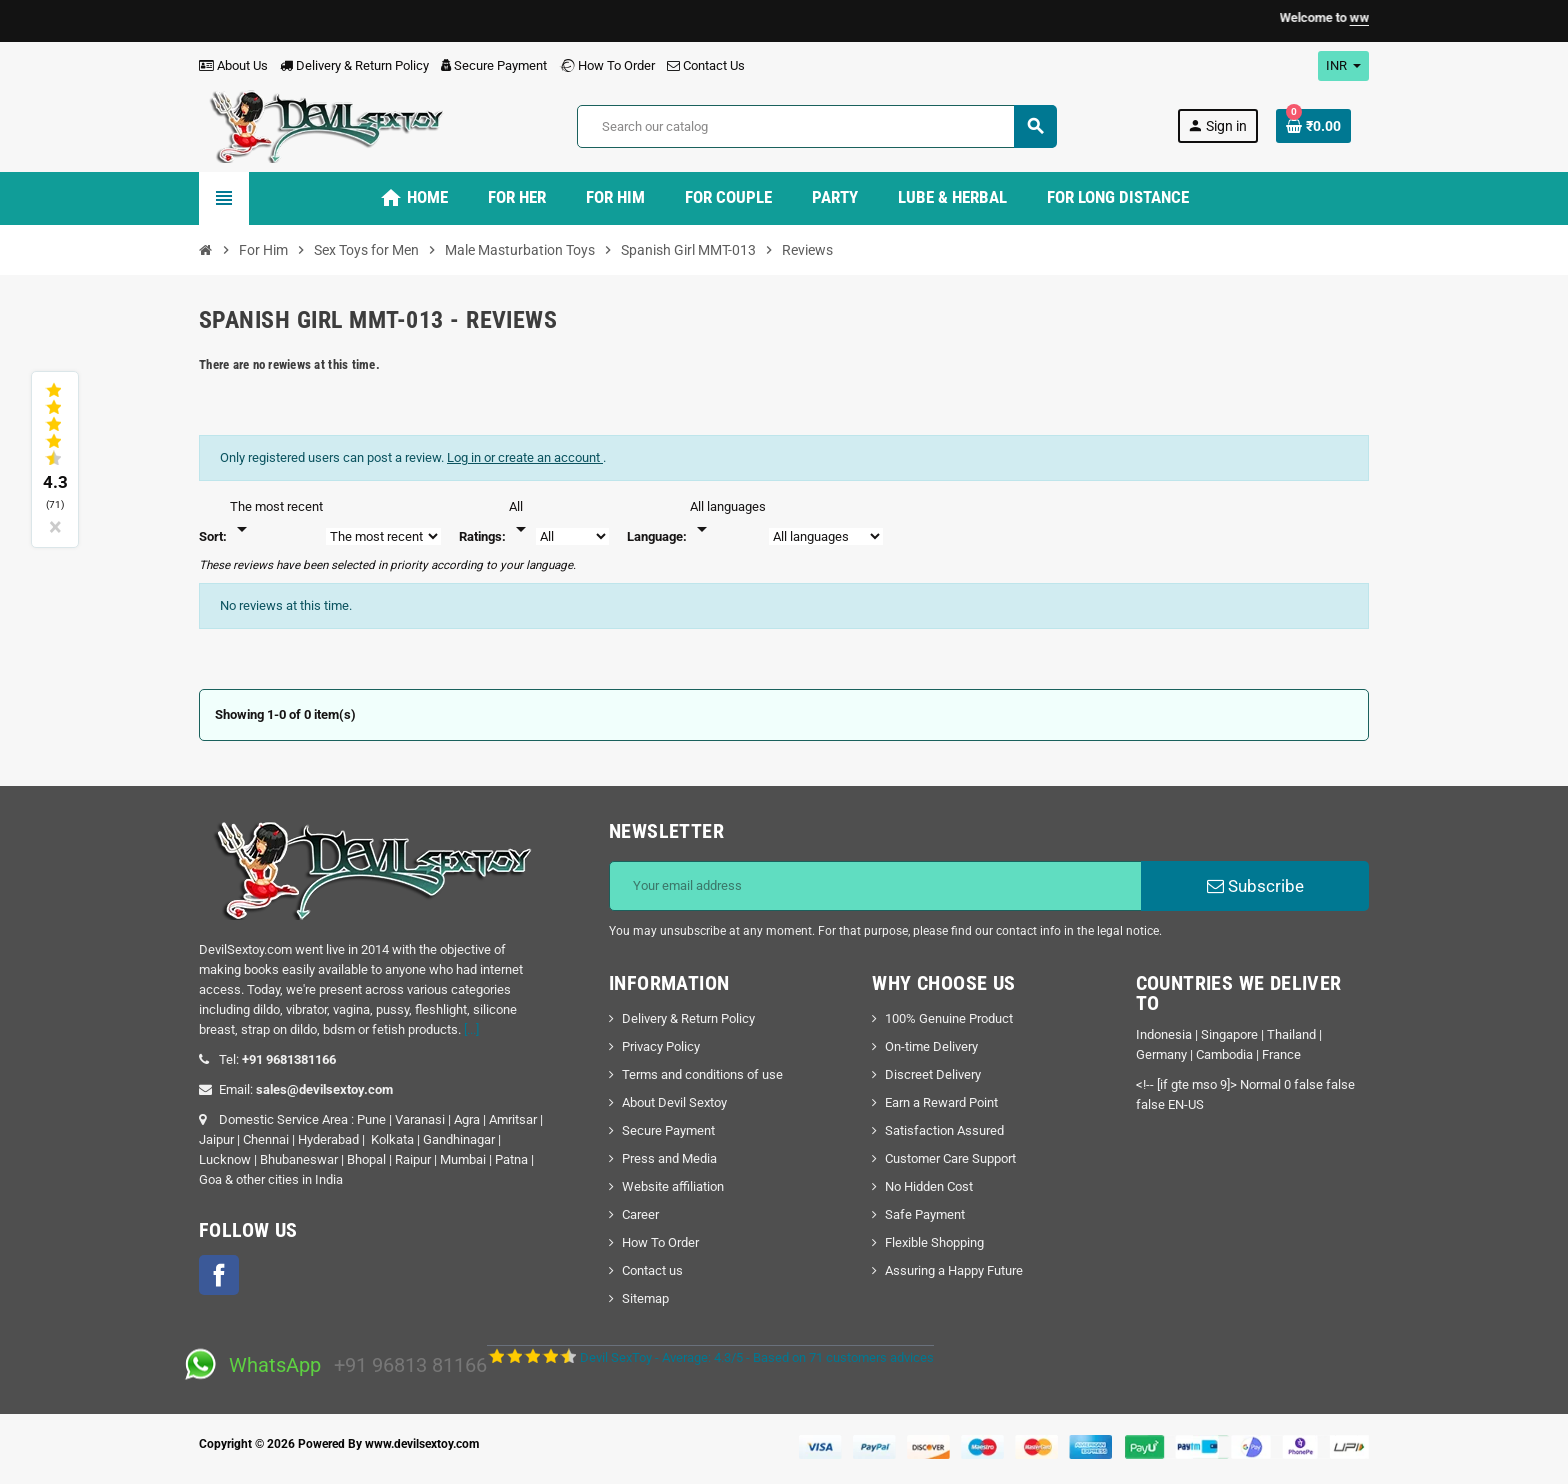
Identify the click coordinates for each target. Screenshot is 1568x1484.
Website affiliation (673, 1186)
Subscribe (1255, 886)
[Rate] (521, 519)
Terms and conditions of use (702, 1074)
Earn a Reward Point (941, 1102)
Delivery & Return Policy (354, 65)
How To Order (607, 65)
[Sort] (276, 519)
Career (640, 1214)
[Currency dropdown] (1343, 66)
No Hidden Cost (929, 1186)
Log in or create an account (525, 457)
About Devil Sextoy (674, 1102)
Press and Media (669, 1158)
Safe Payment (925, 1214)
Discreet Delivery (933, 1074)
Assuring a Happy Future (954, 1270)
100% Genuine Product (949, 1018)
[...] (471, 1029)
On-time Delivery (931, 1046)
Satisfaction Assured (944, 1130)
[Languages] (728, 519)
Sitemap (645, 1298)
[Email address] (875, 886)
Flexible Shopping (934, 1242)
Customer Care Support (950, 1158)
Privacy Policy (661, 1046)
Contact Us (706, 65)
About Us (233, 65)
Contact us (652, 1270)
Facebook (219, 1275)
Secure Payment (494, 65)
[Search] (816, 126)
